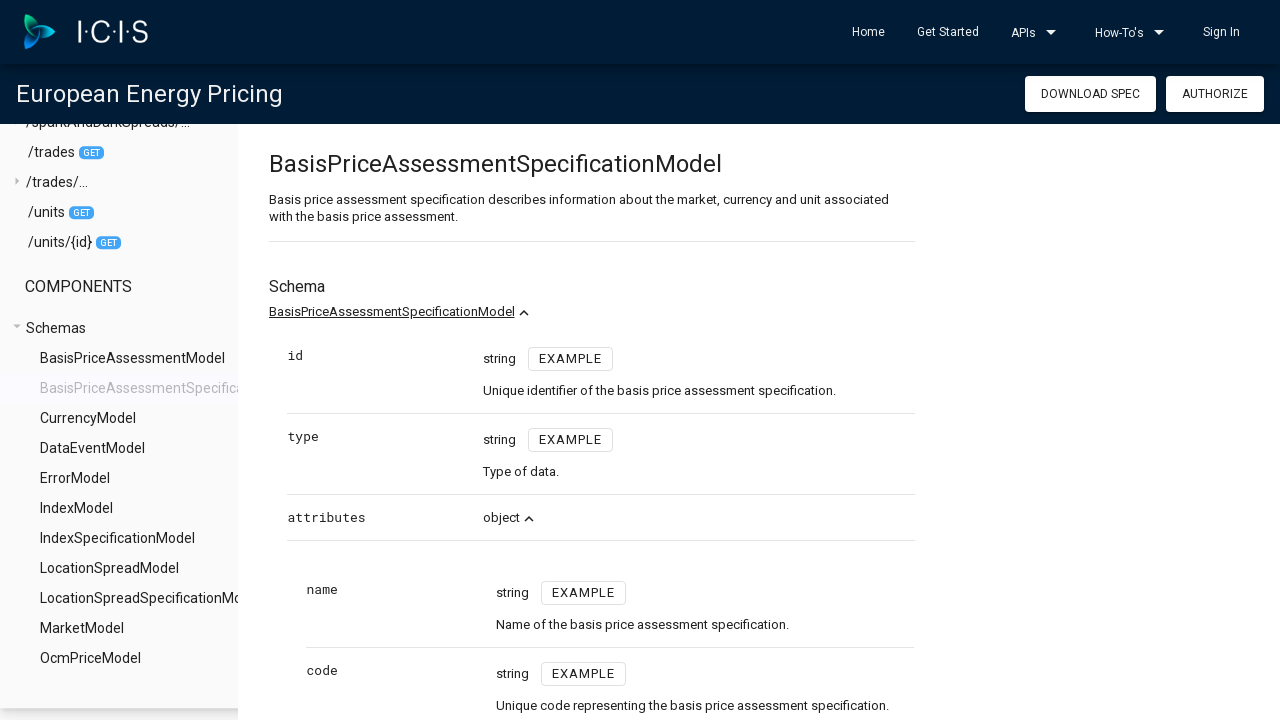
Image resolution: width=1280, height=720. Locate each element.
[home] (86, 32)
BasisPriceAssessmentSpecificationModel (434, 311)
